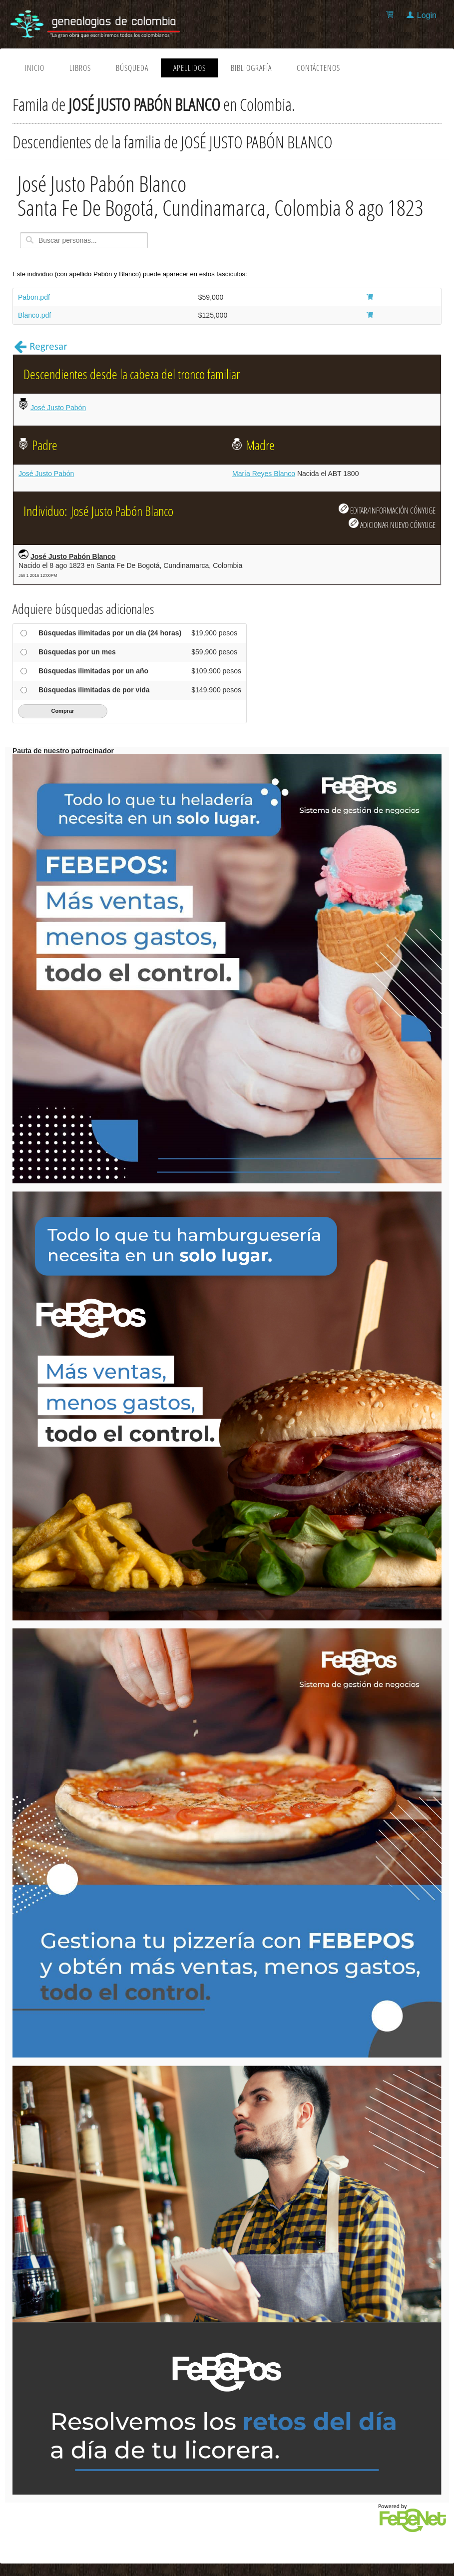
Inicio (34, 67)
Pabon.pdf (34, 297)
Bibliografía (251, 67)
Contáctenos (318, 67)
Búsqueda (132, 67)
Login (427, 15)
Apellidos (189, 67)
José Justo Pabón (58, 408)
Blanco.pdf (34, 315)
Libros (80, 67)
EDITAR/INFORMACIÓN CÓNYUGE (387, 509)
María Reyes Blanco (263, 474)
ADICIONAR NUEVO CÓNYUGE (392, 524)
